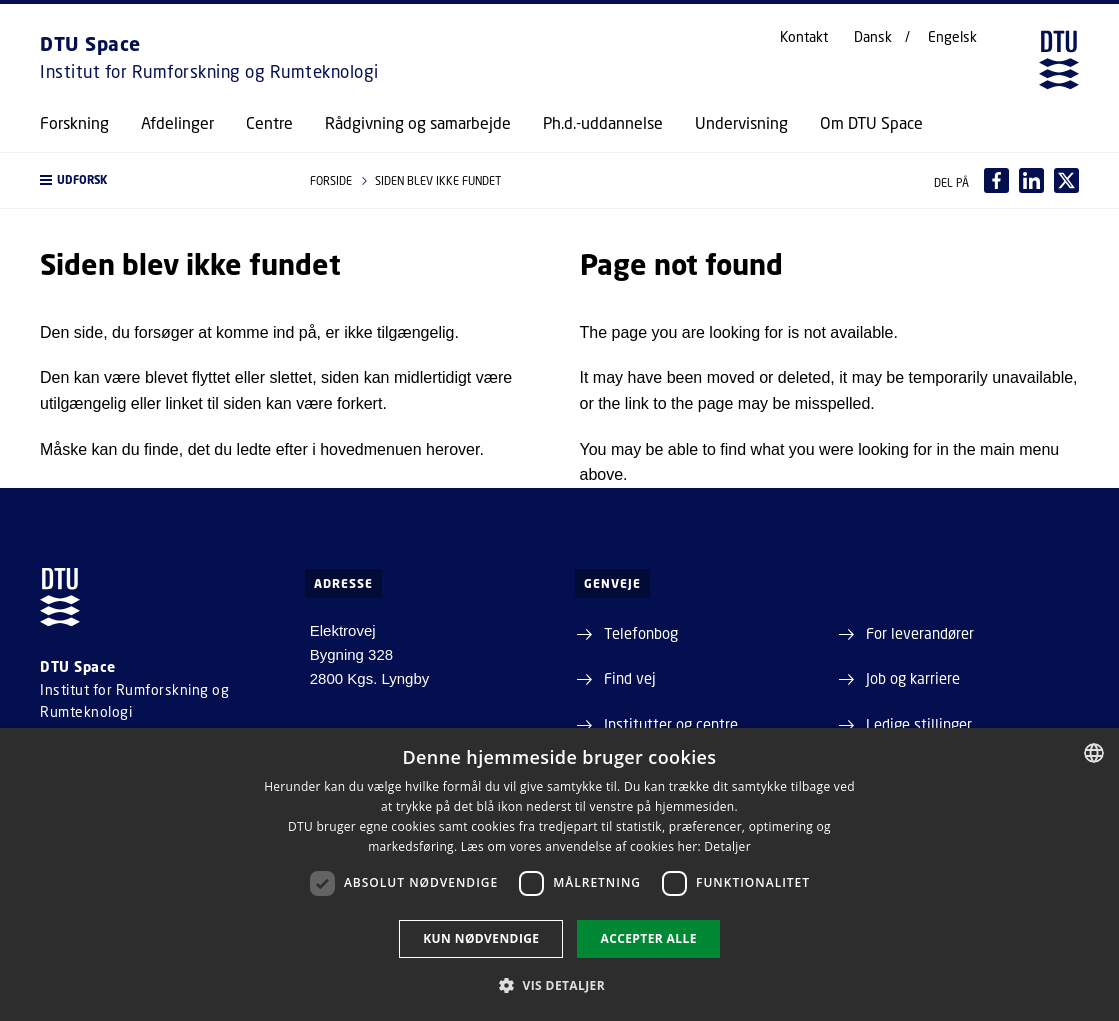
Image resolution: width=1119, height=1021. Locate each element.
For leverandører (920, 633)
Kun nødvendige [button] (481, 938)
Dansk (873, 37)
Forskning (74, 123)
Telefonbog (641, 633)
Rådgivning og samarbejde (418, 123)
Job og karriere (913, 678)
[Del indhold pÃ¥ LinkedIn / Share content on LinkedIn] (1031, 180)
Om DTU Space (871, 123)
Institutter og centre (671, 724)
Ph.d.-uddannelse (603, 123)
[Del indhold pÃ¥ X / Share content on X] (1066, 180)
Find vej (630, 678)
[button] (155, 180)
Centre (269, 123)
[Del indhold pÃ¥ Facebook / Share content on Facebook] (996, 180)
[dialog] (559, 874)
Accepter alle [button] (648, 938)
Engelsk (952, 37)
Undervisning (741, 123)
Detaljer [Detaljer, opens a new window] (727, 846)
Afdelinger (177, 123)
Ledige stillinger (919, 724)
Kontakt (804, 37)
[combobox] (1094, 753)
